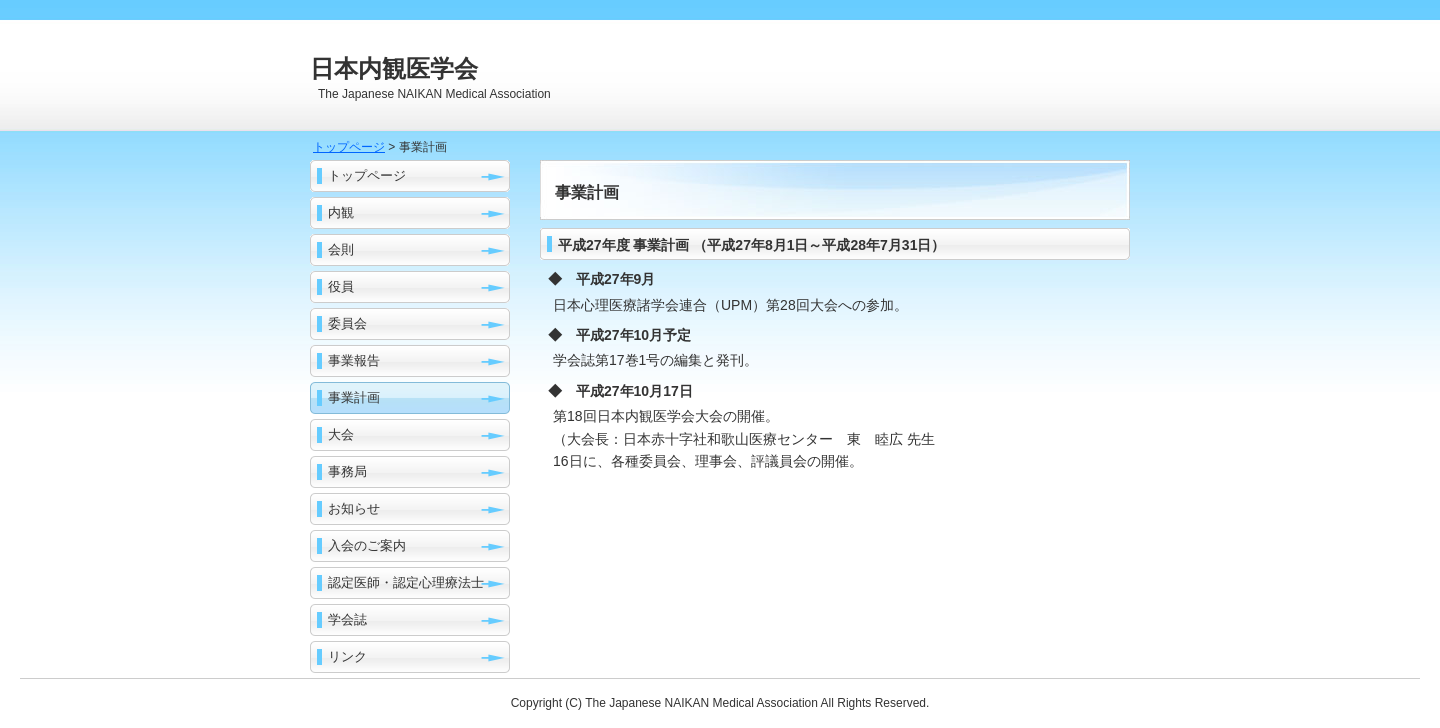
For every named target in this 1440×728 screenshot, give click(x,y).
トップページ (349, 147)
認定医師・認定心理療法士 (406, 582)
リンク (347, 656)
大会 (341, 434)
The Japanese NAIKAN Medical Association (702, 703)
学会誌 (347, 619)
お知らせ (354, 508)
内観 (341, 212)
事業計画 (354, 397)
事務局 (347, 471)
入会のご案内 (367, 545)
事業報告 (354, 360)
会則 (341, 249)
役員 (341, 286)
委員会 (347, 323)
